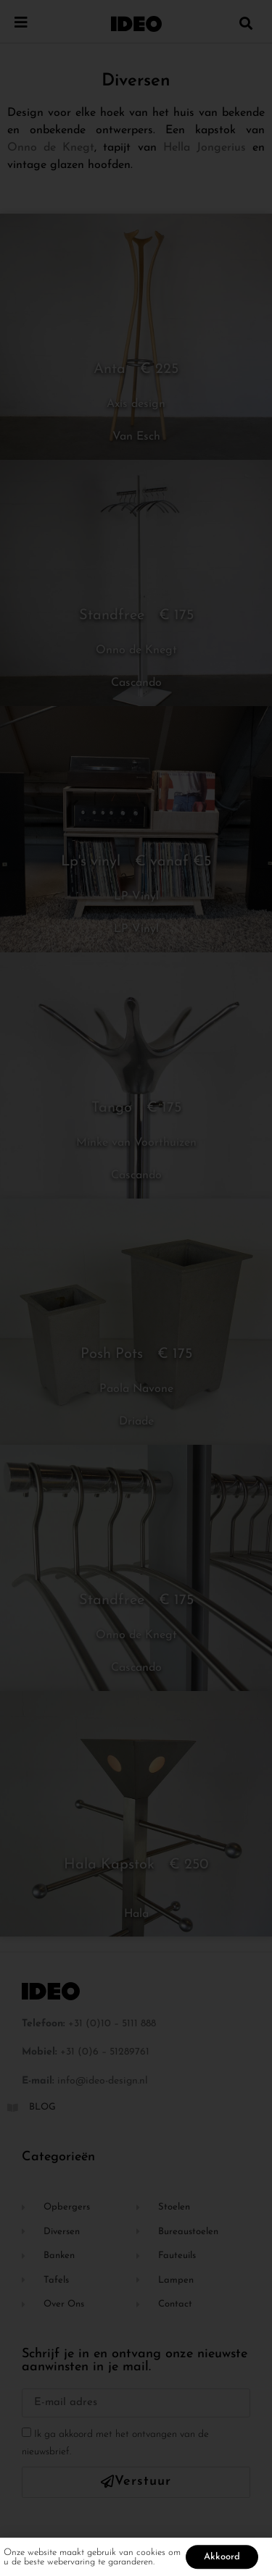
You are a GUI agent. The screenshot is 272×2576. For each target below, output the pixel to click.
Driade (136, 1421)
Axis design (136, 404)
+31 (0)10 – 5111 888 (112, 2023)
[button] (245, 23)
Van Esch (136, 436)
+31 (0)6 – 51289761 (104, 2052)
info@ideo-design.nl (102, 2081)
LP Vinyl (136, 896)
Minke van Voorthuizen (136, 1143)
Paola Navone (136, 1389)
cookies (150, 2554)
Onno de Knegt (50, 148)
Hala (136, 1914)
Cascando (136, 683)
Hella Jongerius (204, 148)
